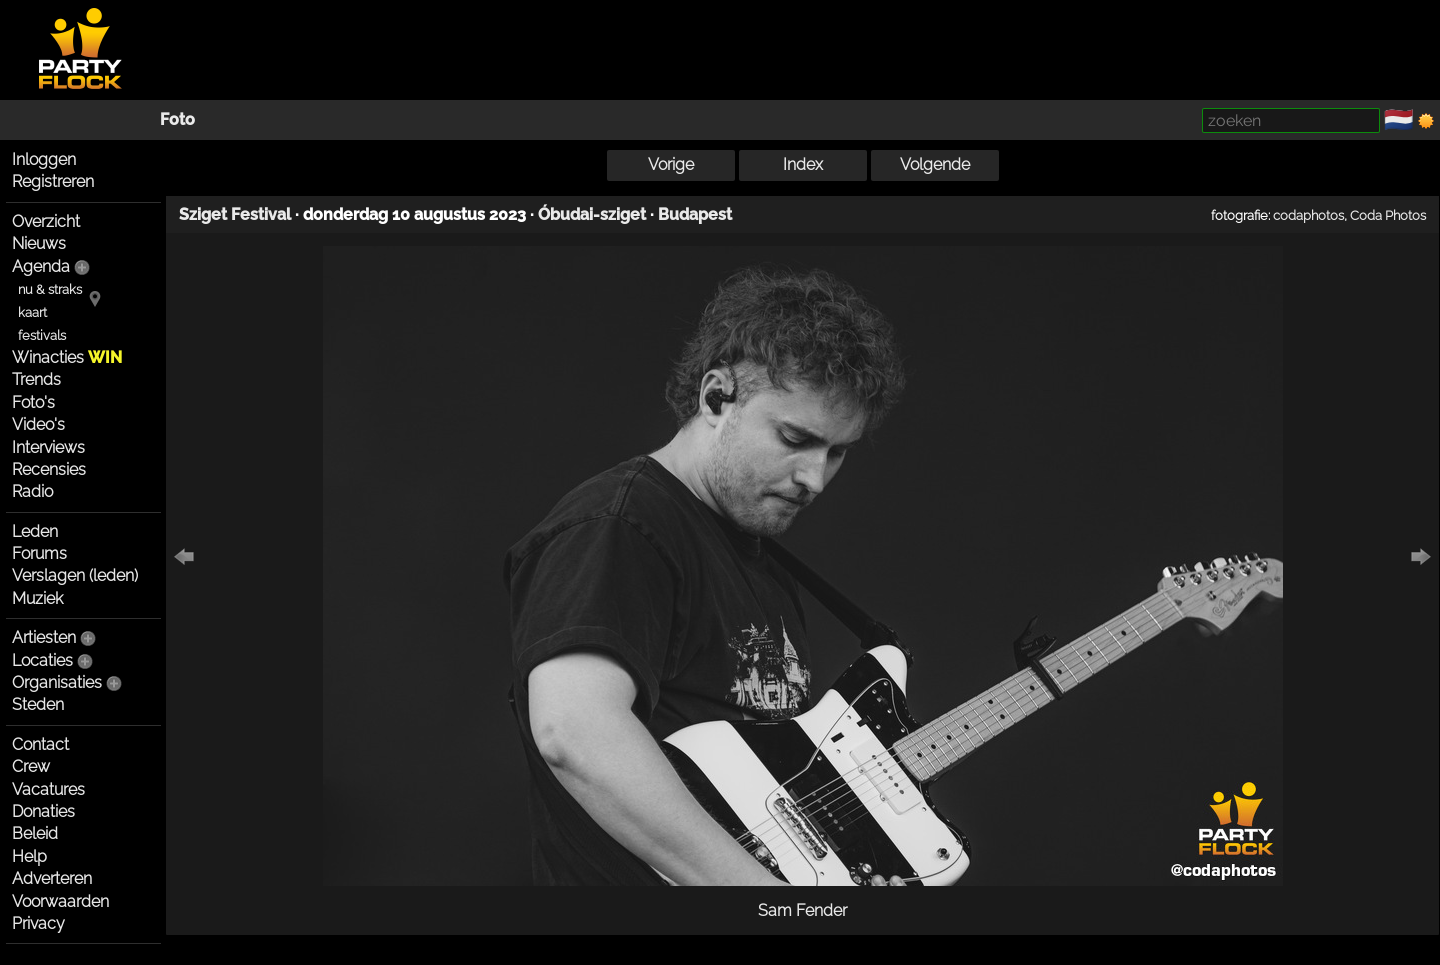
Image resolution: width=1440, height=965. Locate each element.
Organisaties (57, 682)
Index (803, 164)
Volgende (935, 164)
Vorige (671, 164)
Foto (177, 119)
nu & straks (50, 289)
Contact (40, 744)
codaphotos (1308, 215)
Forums (39, 553)
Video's (38, 424)
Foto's (33, 402)
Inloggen (44, 159)
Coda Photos (1388, 215)
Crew (31, 766)
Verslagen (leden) (75, 575)
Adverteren (52, 878)
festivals (42, 335)
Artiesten (44, 637)
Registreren (53, 181)
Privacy (38, 923)
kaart (32, 312)
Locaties (42, 660)
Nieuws (39, 243)
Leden (35, 531)
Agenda (41, 266)
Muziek (37, 598)
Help (29, 856)
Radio (32, 491)
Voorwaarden (60, 901)
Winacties (67, 357)
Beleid (35, 833)
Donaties (43, 811)
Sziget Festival (235, 214)
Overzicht (46, 221)
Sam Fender (802, 910)
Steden (38, 704)
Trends (36, 379)
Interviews (48, 447)
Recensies (49, 469)
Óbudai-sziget (592, 214)
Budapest (695, 214)
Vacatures (48, 789)
